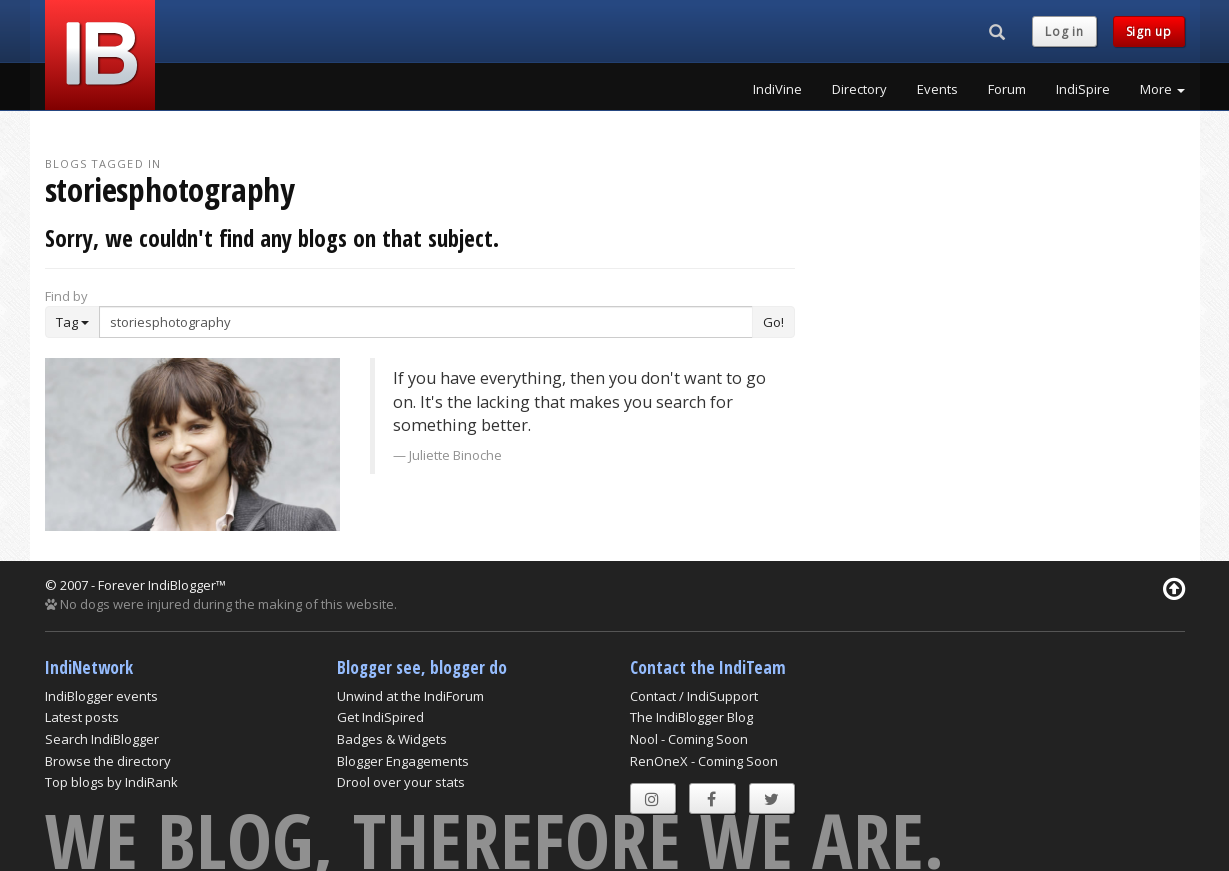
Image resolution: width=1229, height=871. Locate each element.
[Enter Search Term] (426, 322)
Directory (859, 89)
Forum (1007, 89)
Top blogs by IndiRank (111, 782)
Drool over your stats (401, 782)
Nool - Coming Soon (689, 739)
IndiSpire (1083, 89)
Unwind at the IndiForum (410, 696)
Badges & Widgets (392, 739)
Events (937, 89)
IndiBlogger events (101, 696)
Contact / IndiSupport (694, 696)
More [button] (1162, 89)
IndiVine (777, 89)
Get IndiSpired (380, 717)
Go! (773, 322)
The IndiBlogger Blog (691, 717)
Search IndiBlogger (102, 739)
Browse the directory (108, 761)
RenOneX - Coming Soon (704, 761)
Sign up (1149, 31)
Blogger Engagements (403, 761)
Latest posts (82, 717)
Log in (1064, 31)
